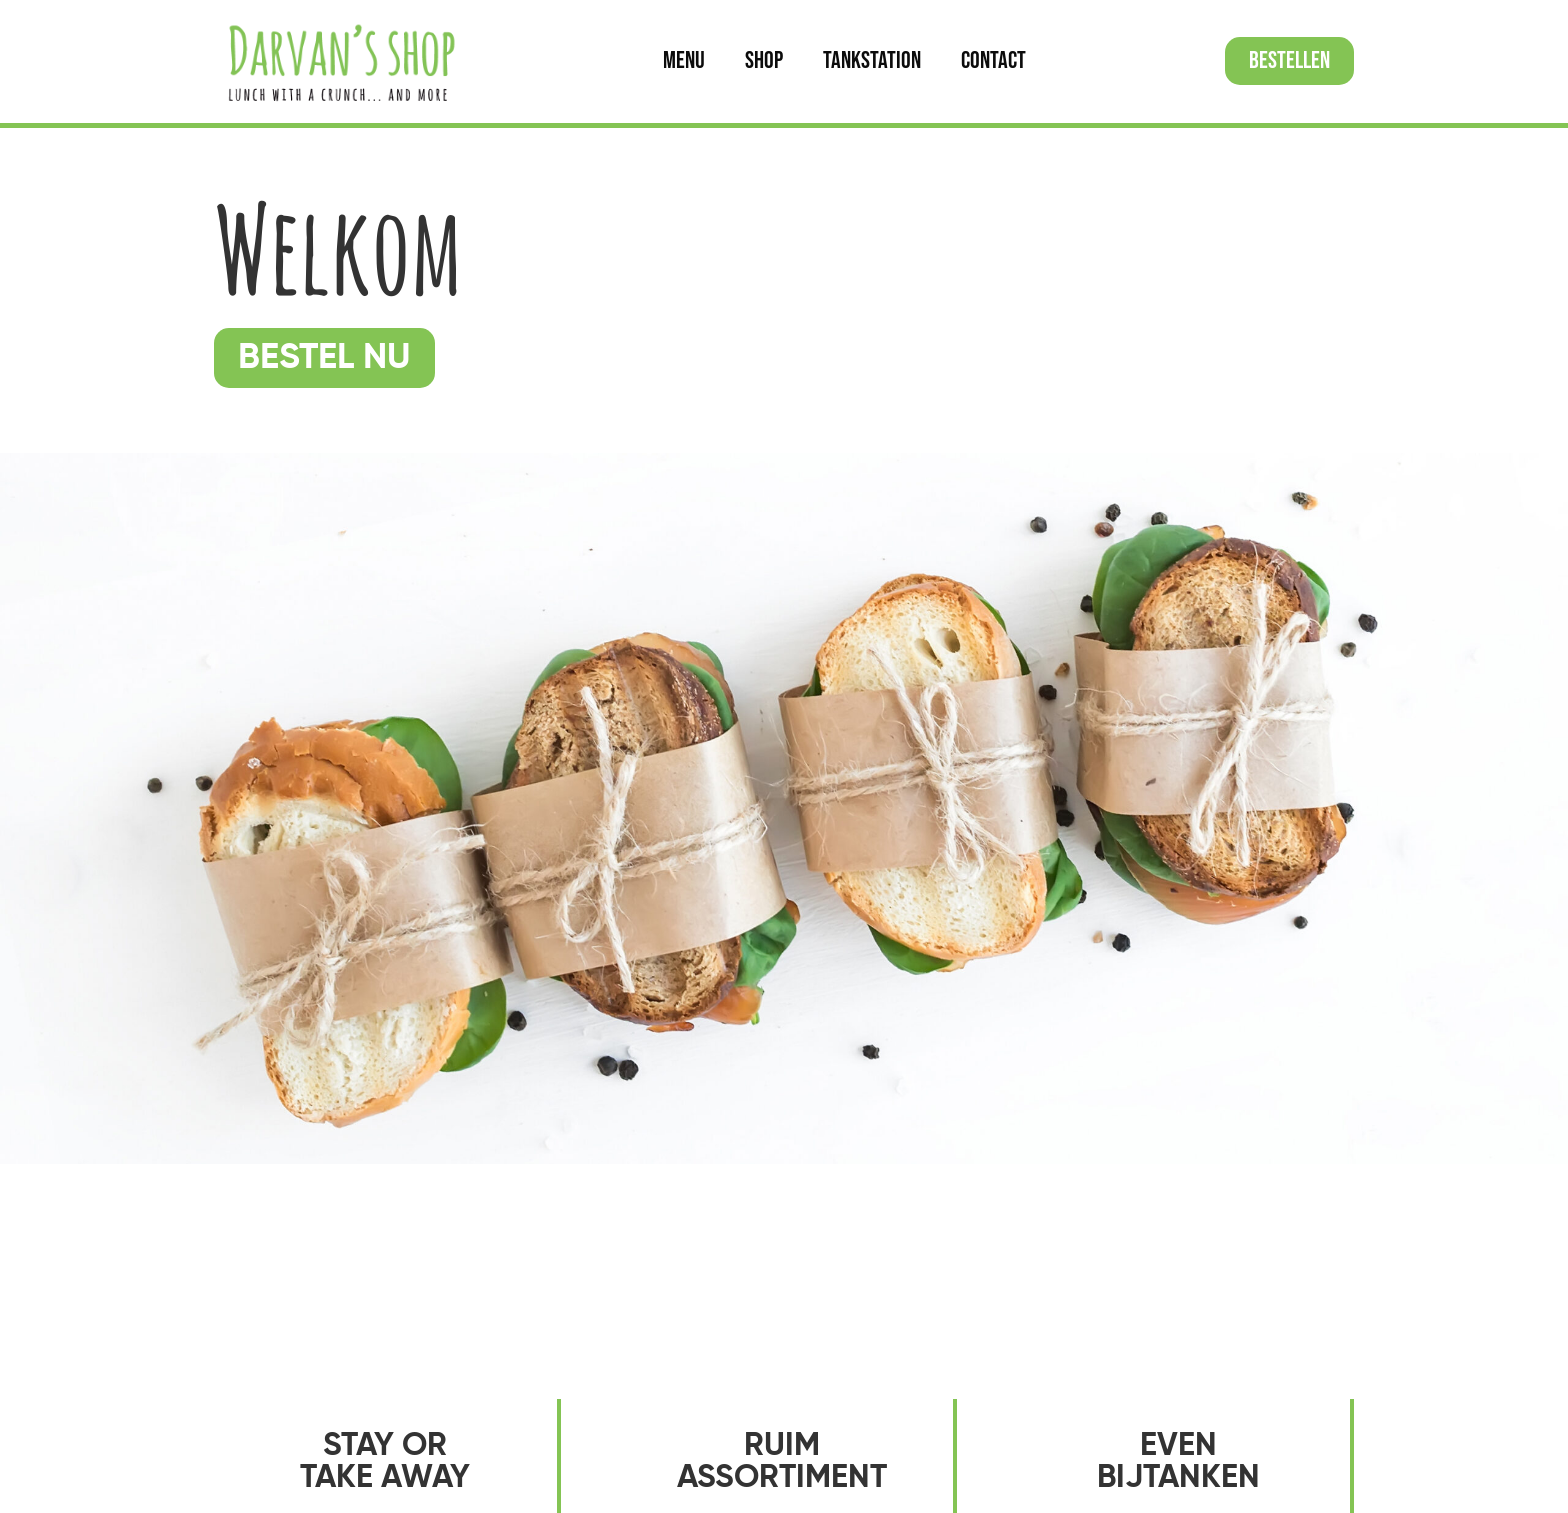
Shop (764, 60)
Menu (684, 60)
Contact (993, 60)
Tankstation (872, 60)
